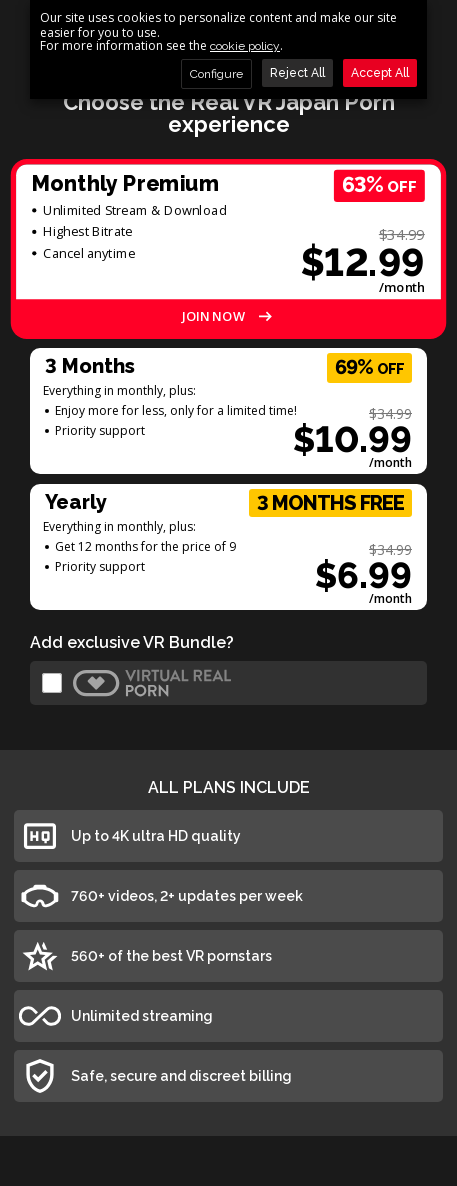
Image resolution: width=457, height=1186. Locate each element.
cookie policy (245, 46)
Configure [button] (216, 74)
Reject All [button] (297, 73)
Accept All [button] (380, 73)
